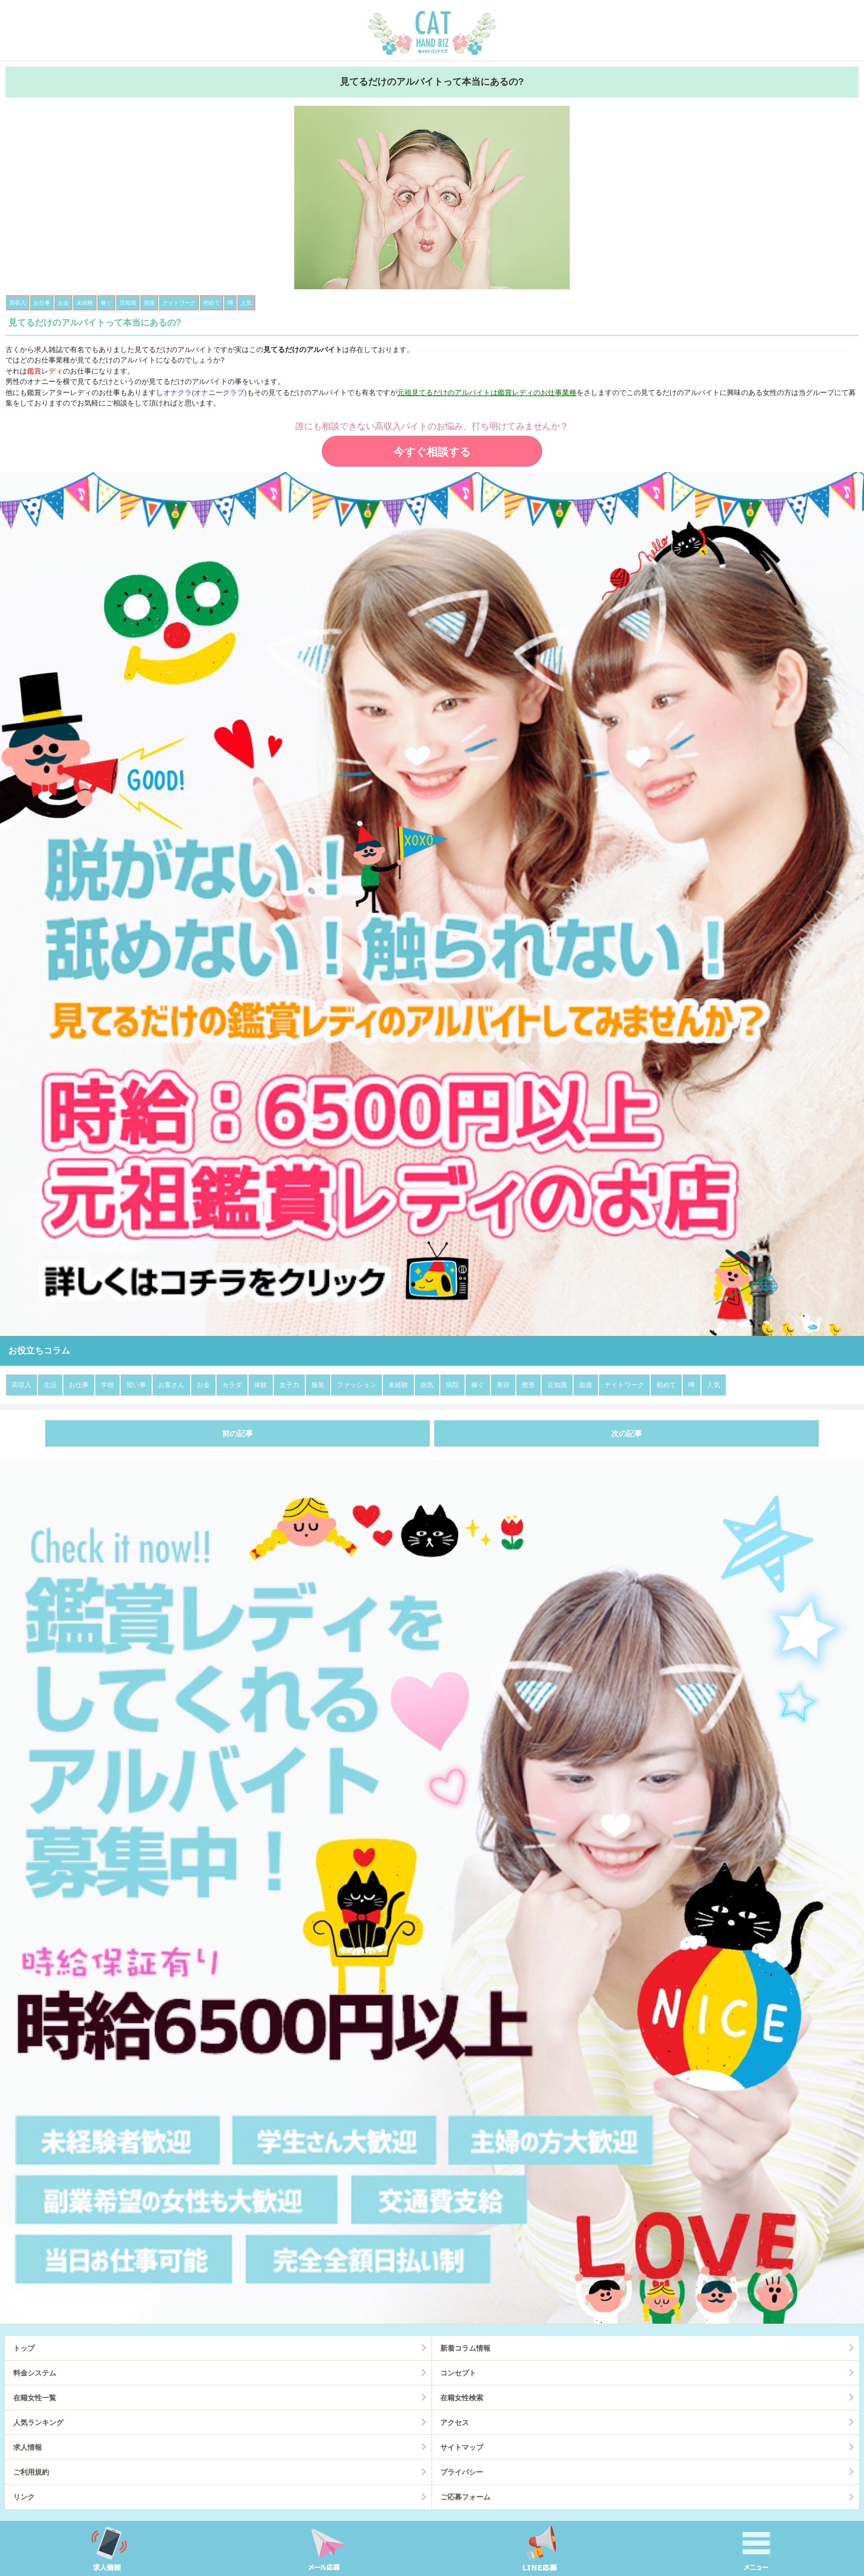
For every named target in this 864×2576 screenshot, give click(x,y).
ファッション (356, 1385)
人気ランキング (38, 2422)
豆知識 (557, 1385)
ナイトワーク (624, 1385)
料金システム (34, 2373)
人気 (713, 1385)
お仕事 (79, 1385)
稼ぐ (477, 1385)
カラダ (232, 1385)
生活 (50, 1385)
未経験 (398, 1385)
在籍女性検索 (461, 2398)
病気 (427, 1385)
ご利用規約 (31, 2472)
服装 (318, 1385)
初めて (666, 1385)
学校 (107, 1385)
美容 (503, 1385)
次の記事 (626, 1433)
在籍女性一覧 (34, 2398)
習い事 (136, 1385)
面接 (585, 1385)
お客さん (171, 1385)
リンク (24, 2497)
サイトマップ (461, 2447)
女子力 (289, 1385)
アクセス (454, 2422)
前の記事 (237, 1433)
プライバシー (461, 2472)
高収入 (21, 1385)
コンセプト (458, 2373)
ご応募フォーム (465, 2497)
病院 (452, 1385)
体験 (260, 1385)
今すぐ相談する (432, 452)
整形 (528, 1385)
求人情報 (27, 2447)
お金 (203, 1385)
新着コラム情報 (465, 2348)
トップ (24, 2348)
